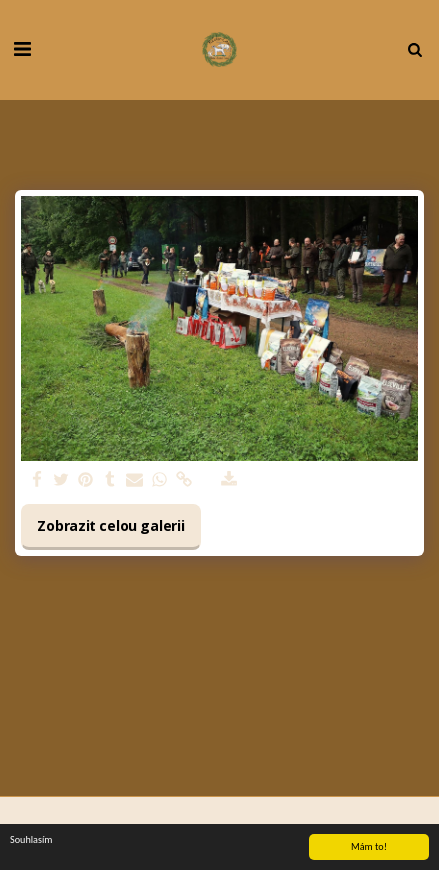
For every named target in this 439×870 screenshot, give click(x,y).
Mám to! (369, 846)
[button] (22, 48)
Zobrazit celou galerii (110, 525)
